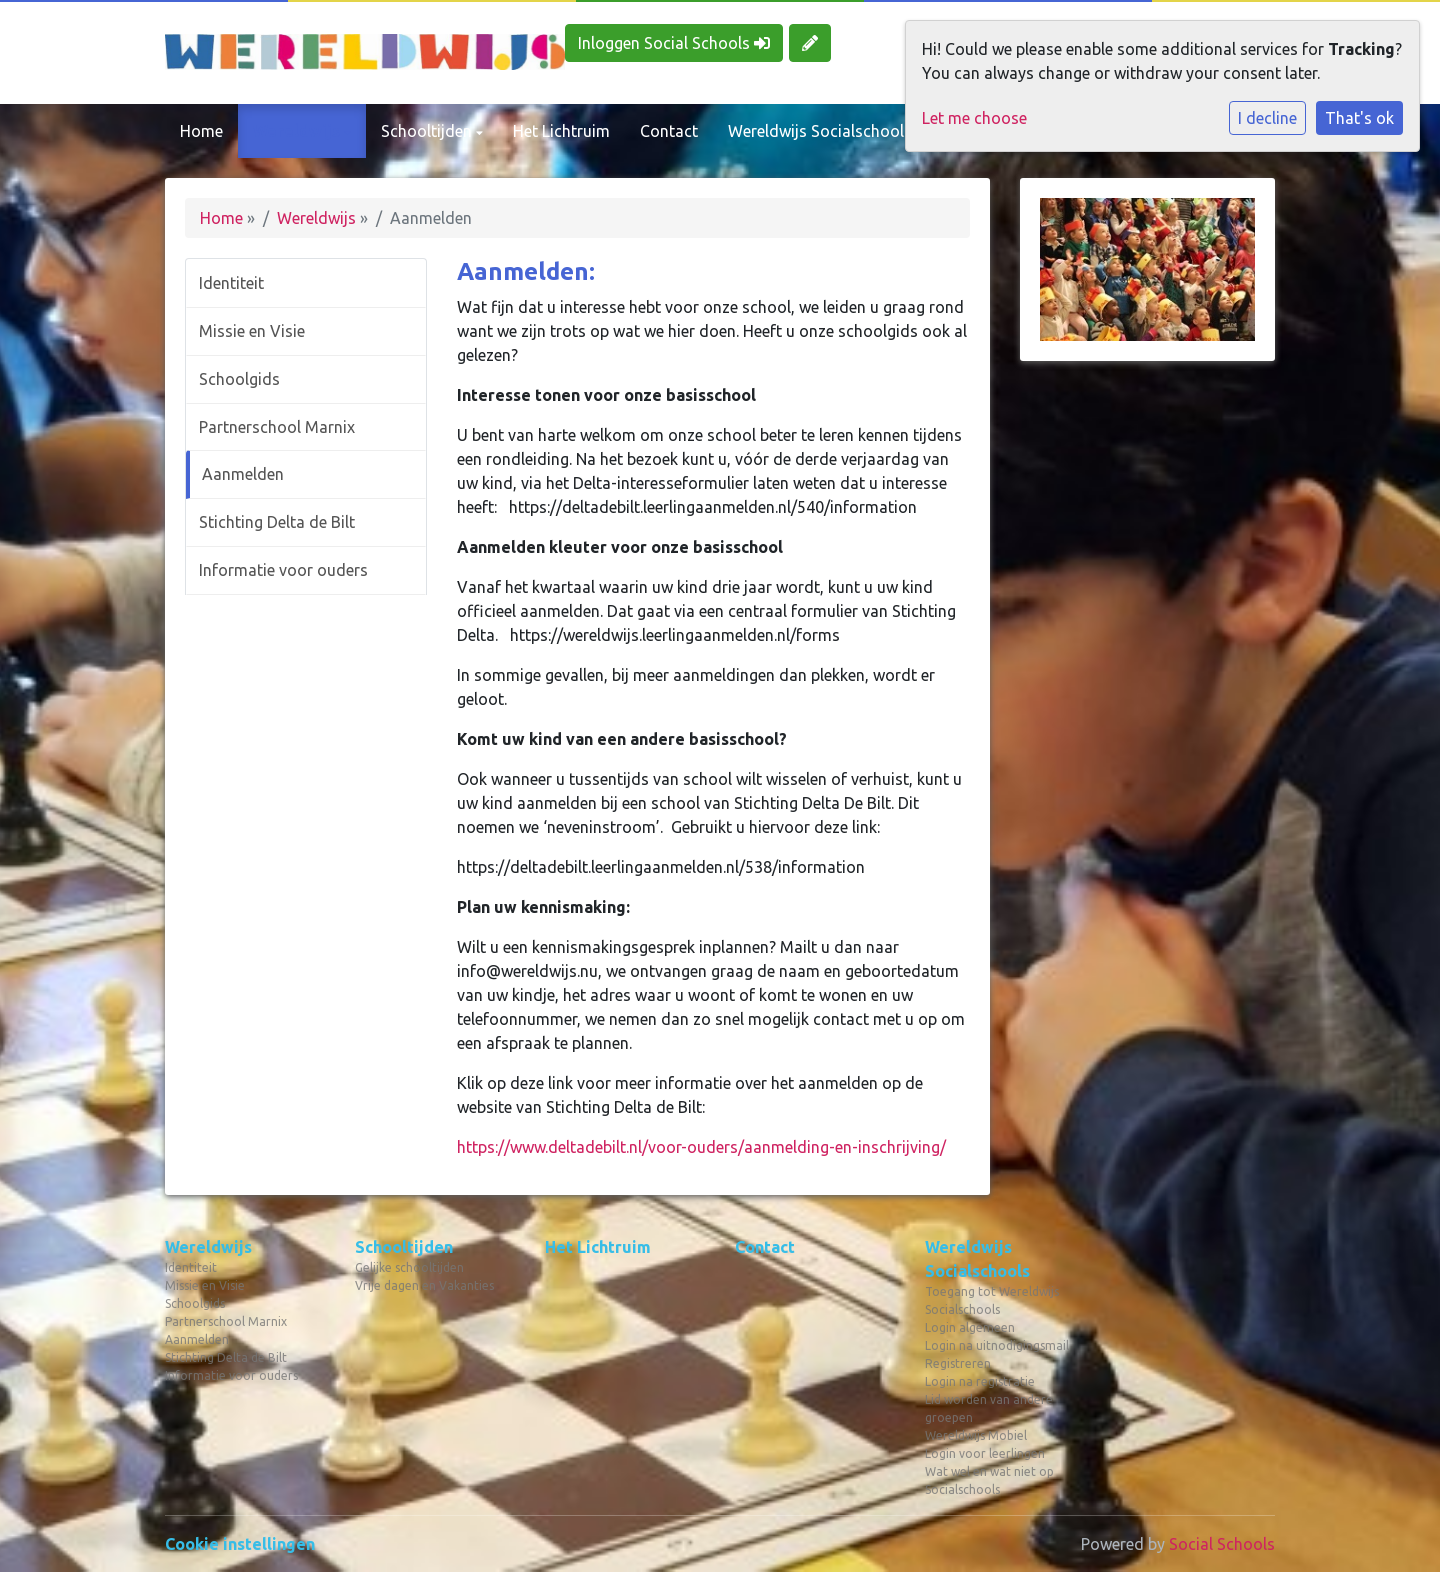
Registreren (958, 1363)
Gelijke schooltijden (409, 1267)
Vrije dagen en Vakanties (424, 1285)
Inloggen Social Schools (674, 43)
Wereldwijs (298, 131)
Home (201, 131)
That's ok (1359, 118)
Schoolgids (239, 379)
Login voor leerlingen (985, 1453)
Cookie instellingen (240, 1544)
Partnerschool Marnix (277, 427)
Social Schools (1222, 1544)
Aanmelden (243, 474)
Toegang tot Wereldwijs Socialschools (992, 1300)
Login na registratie (980, 1381)
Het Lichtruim (561, 131)
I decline (1267, 118)
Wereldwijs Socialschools (822, 131)
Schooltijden (428, 131)
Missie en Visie (252, 331)
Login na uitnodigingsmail (997, 1345)
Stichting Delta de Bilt (277, 522)
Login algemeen (970, 1327)
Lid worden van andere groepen (989, 1408)
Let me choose (974, 118)
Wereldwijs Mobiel (976, 1435)
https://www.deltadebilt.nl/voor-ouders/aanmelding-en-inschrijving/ (701, 1147)
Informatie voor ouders (283, 570)
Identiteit (231, 283)
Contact (669, 131)
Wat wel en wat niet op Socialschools (989, 1480)
